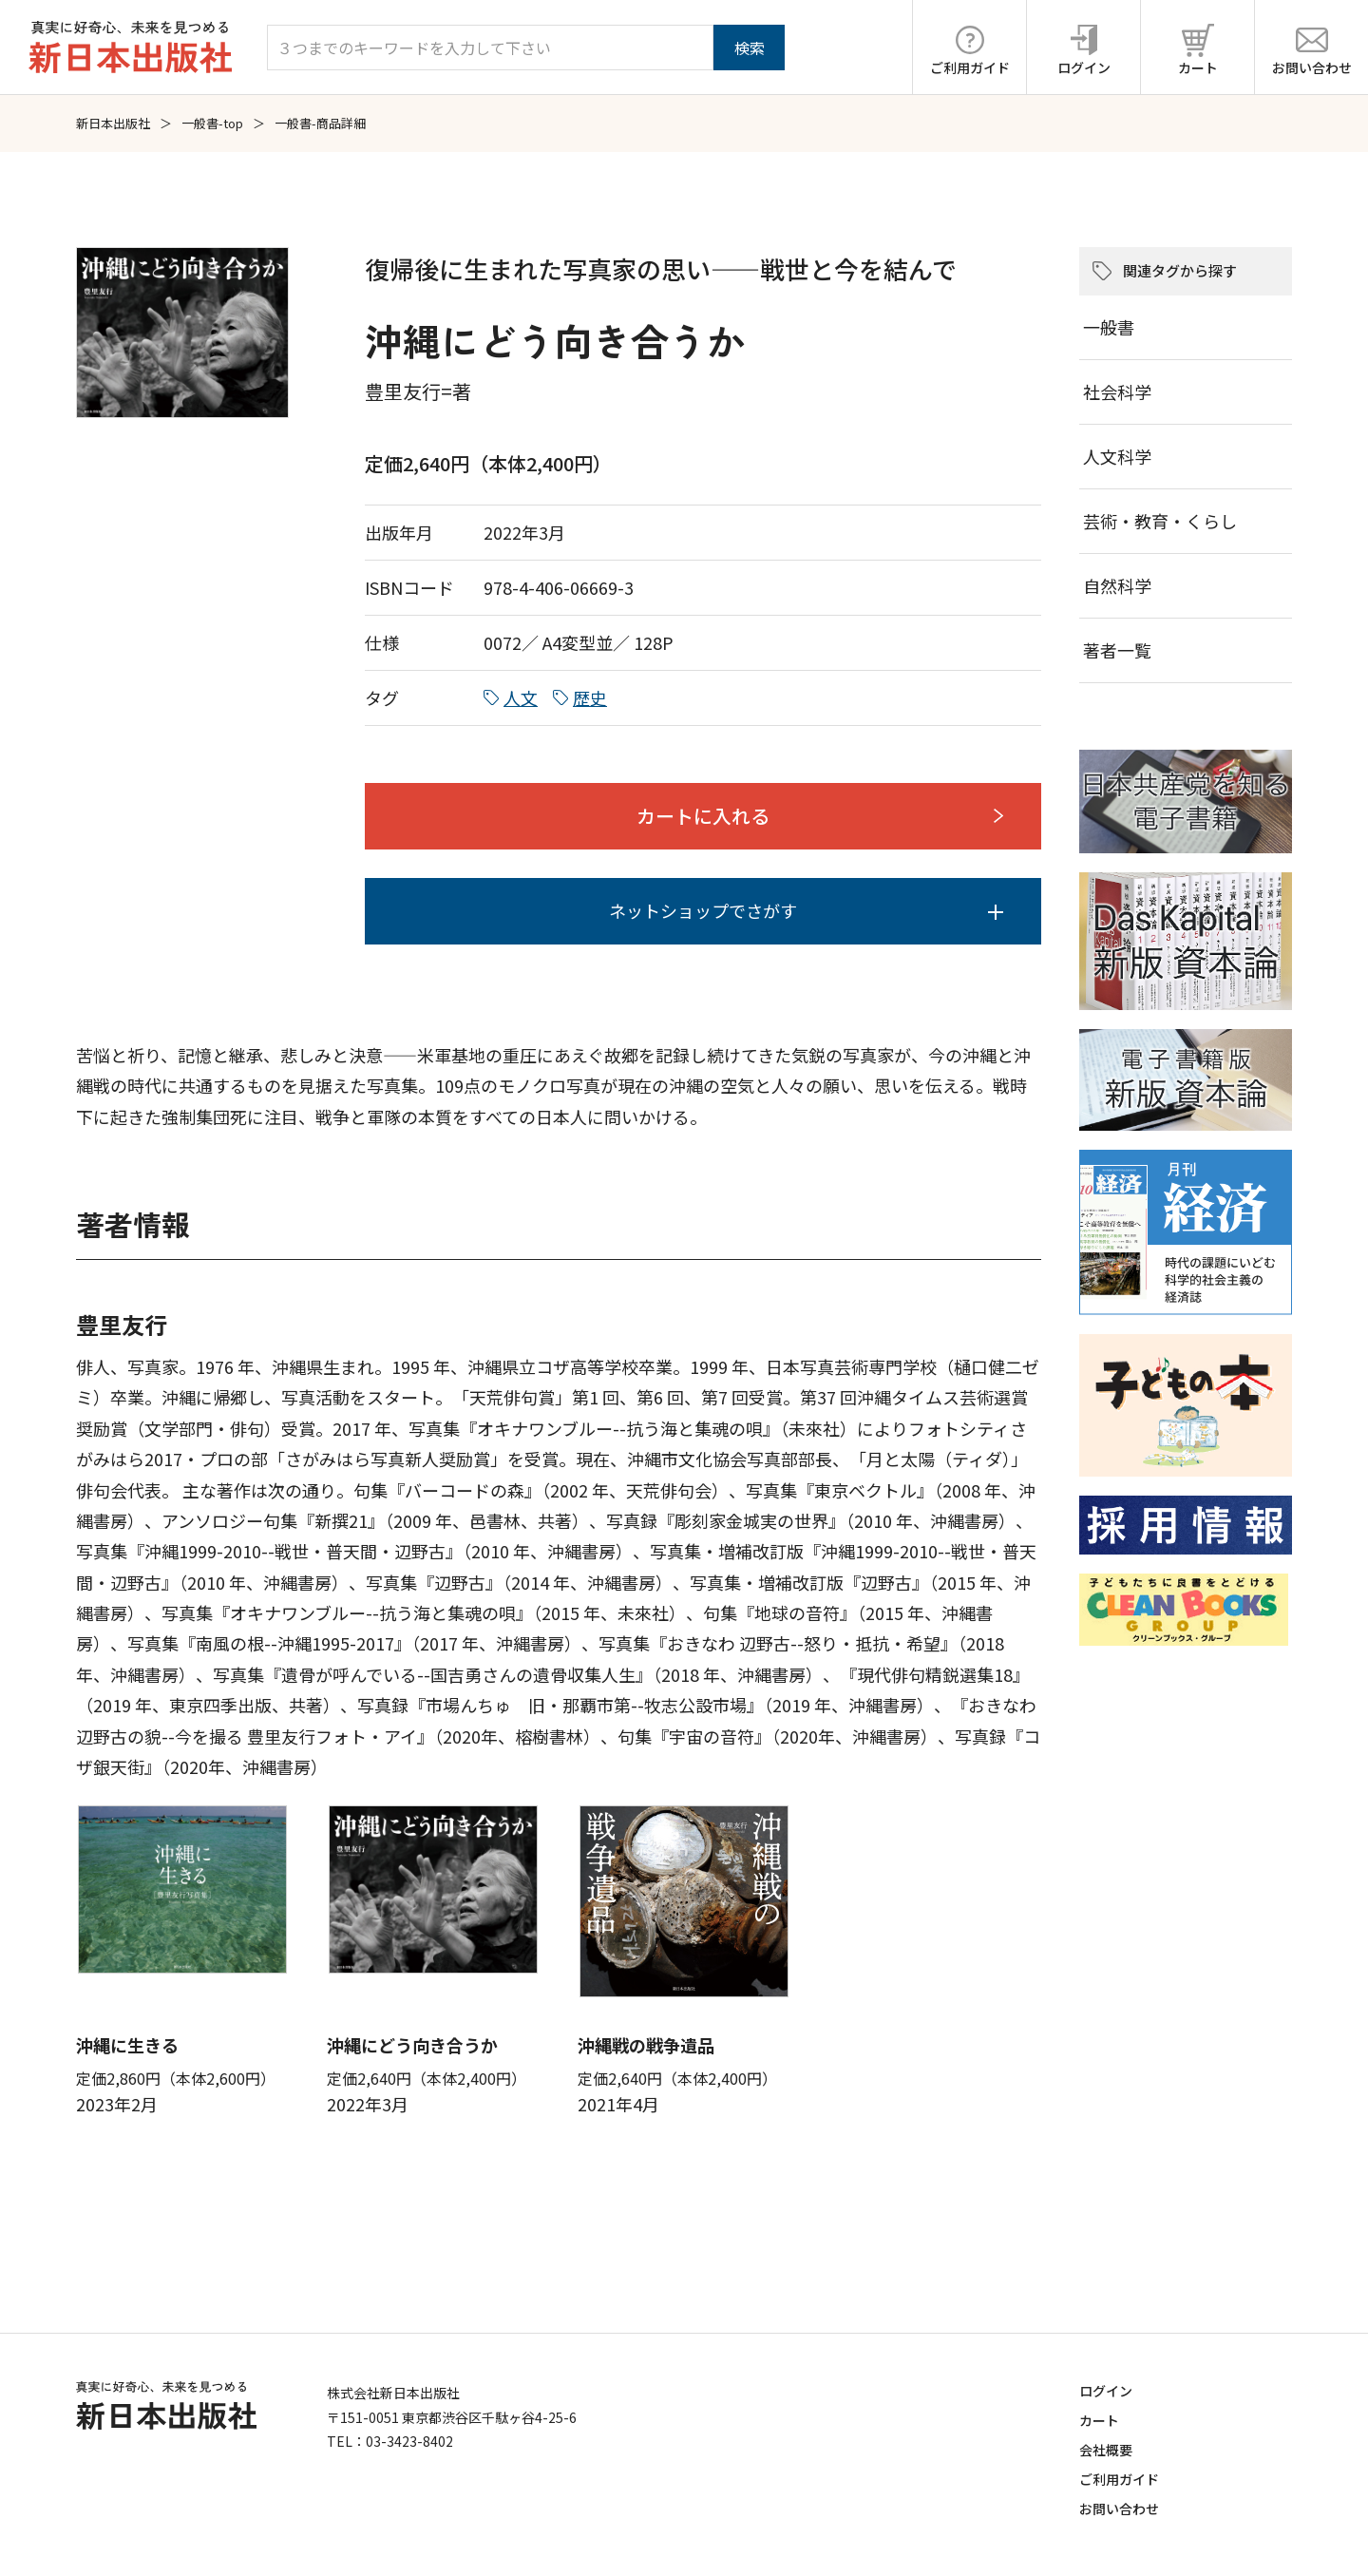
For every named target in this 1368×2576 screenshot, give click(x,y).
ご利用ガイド (1119, 2479)
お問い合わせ (1119, 2508)
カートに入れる (703, 816)
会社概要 (1105, 2449)
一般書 (1108, 327)
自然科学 (1117, 585)
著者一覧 (1117, 650)
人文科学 (1117, 456)
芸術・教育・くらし (1160, 520)
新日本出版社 (113, 123)
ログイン (1105, 2390)
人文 (521, 697)
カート (1099, 2420)
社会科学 (1117, 391)
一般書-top (212, 123)
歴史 (590, 697)
